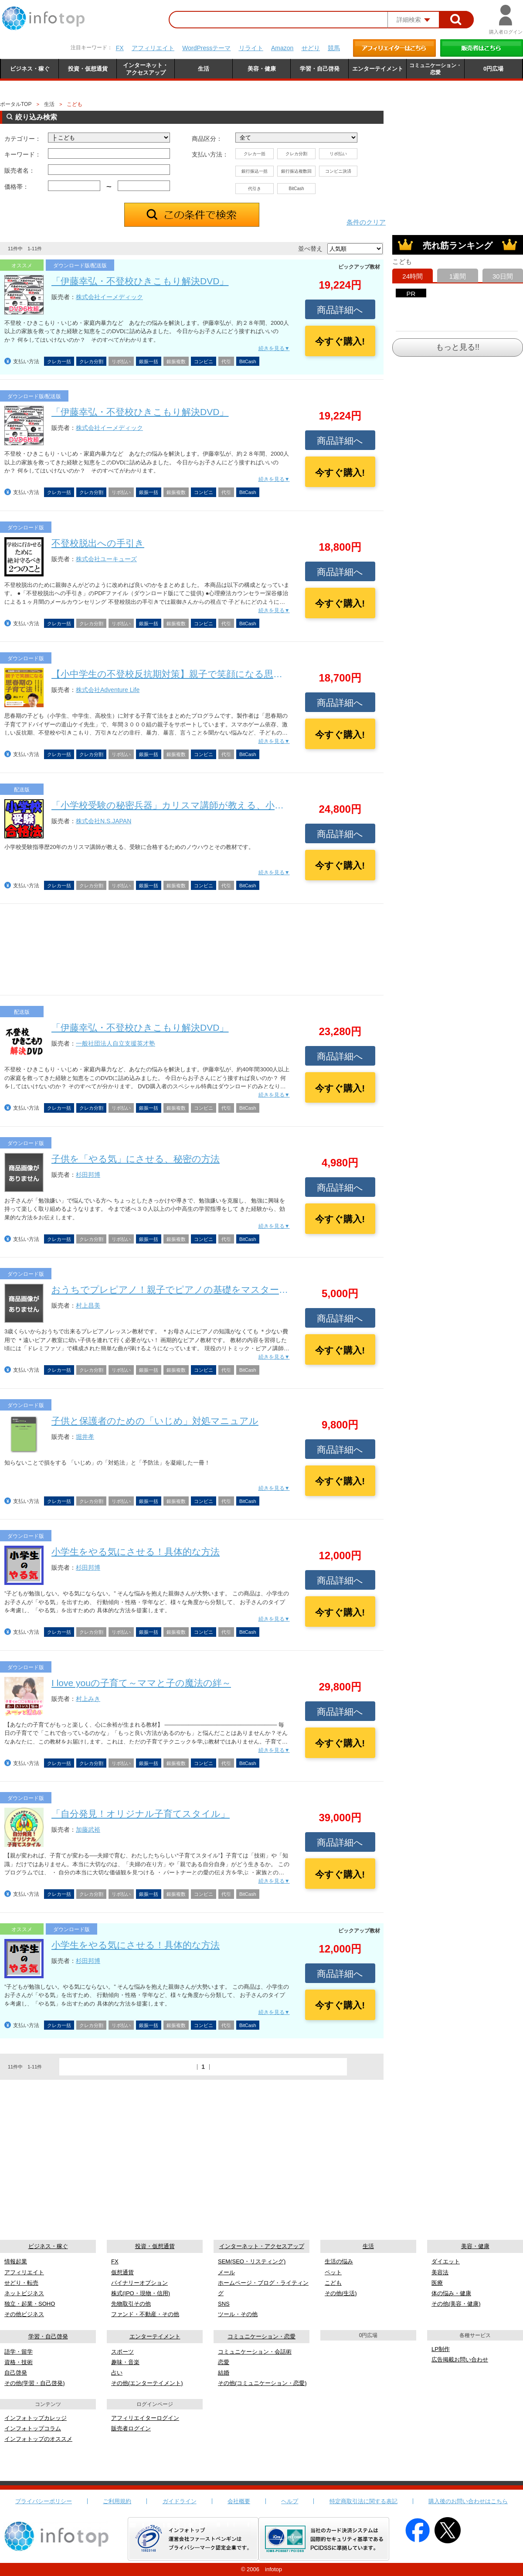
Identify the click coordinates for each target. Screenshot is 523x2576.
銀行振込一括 (254, 171)
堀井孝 (85, 1436)
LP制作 (440, 2349)
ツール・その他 (238, 2314)
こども (333, 2283)
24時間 (412, 276)
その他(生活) (341, 2293)
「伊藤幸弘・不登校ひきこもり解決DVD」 (139, 281)
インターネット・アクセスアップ (261, 2246)
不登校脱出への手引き (97, 543)
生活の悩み (339, 2261)
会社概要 (239, 2501)
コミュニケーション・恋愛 (261, 2336)
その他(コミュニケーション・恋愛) (262, 2383)
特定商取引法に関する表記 (363, 2501)
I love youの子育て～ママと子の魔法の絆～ (141, 1683)
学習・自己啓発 (48, 2336)
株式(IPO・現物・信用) (140, 2293)
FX (120, 47)
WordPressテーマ (206, 47)
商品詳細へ (340, 310)
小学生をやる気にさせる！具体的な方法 (135, 1552)
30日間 (502, 276)
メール (226, 2272)
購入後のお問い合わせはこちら (468, 2501)
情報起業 (15, 2261)
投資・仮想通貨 (155, 2246)
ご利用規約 (117, 2501)
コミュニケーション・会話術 (255, 2351)
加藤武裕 (88, 1829)
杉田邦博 (88, 1174)
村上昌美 (88, 1305)
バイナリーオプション (139, 2283)
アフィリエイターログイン (145, 2418)
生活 (49, 104)
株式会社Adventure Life (107, 689)
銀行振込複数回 (296, 171)
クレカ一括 (254, 153)
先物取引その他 (131, 2303)
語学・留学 (18, 2351)
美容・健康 (475, 2246)
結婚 (223, 2372)
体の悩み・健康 (451, 2293)
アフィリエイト (153, 47)
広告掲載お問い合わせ (459, 2359)
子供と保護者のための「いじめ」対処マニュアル (154, 1421)
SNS (224, 2303)
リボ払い (338, 153)
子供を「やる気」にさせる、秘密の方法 (135, 1159)
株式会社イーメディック (109, 296)
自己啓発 (15, 2372)
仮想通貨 (122, 2272)
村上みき (88, 1698)
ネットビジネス (24, 2293)
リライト (251, 47)
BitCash (296, 188)
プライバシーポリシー (43, 2501)
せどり (311, 47)
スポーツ (122, 2351)
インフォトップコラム (32, 2428)
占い (116, 2372)
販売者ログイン (131, 2428)
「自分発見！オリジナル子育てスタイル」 (140, 1814)
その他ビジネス (24, 2314)
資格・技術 (18, 2362)
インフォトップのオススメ (38, 2439)
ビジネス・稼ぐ (48, 2246)
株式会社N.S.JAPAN (103, 821)
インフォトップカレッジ (35, 2418)
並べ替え (310, 248)
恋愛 (223, 2362)
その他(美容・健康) (456, 2303)
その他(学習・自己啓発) (34, 2383)
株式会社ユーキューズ (106, 558)
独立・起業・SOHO (29, 2303)
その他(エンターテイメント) (147, 2383)
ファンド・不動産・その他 (145, 2314)
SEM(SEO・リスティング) (251, 2261)
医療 (437, 2283)
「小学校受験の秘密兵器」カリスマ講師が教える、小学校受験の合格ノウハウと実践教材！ (242, 805)
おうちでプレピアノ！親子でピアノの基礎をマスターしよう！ (184, 1290)
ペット (333, 2272)
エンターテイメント (154, 2336)
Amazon (282, 47)
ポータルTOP (15, 104)
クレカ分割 (296, 153)
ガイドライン (180, 2501)
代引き (254, 188)
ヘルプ (289, 2501)
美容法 (439, 2272)
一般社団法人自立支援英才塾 (115, 1043)
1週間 (457, 276)
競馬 (334, 47)
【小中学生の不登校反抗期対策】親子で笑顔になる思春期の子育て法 (194, 674)
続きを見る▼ (274, 348)
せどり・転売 (21, 2283)
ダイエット (445, 2261)
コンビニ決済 (338, 171)
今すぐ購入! (340, 341)
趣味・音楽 (125, 2362)
